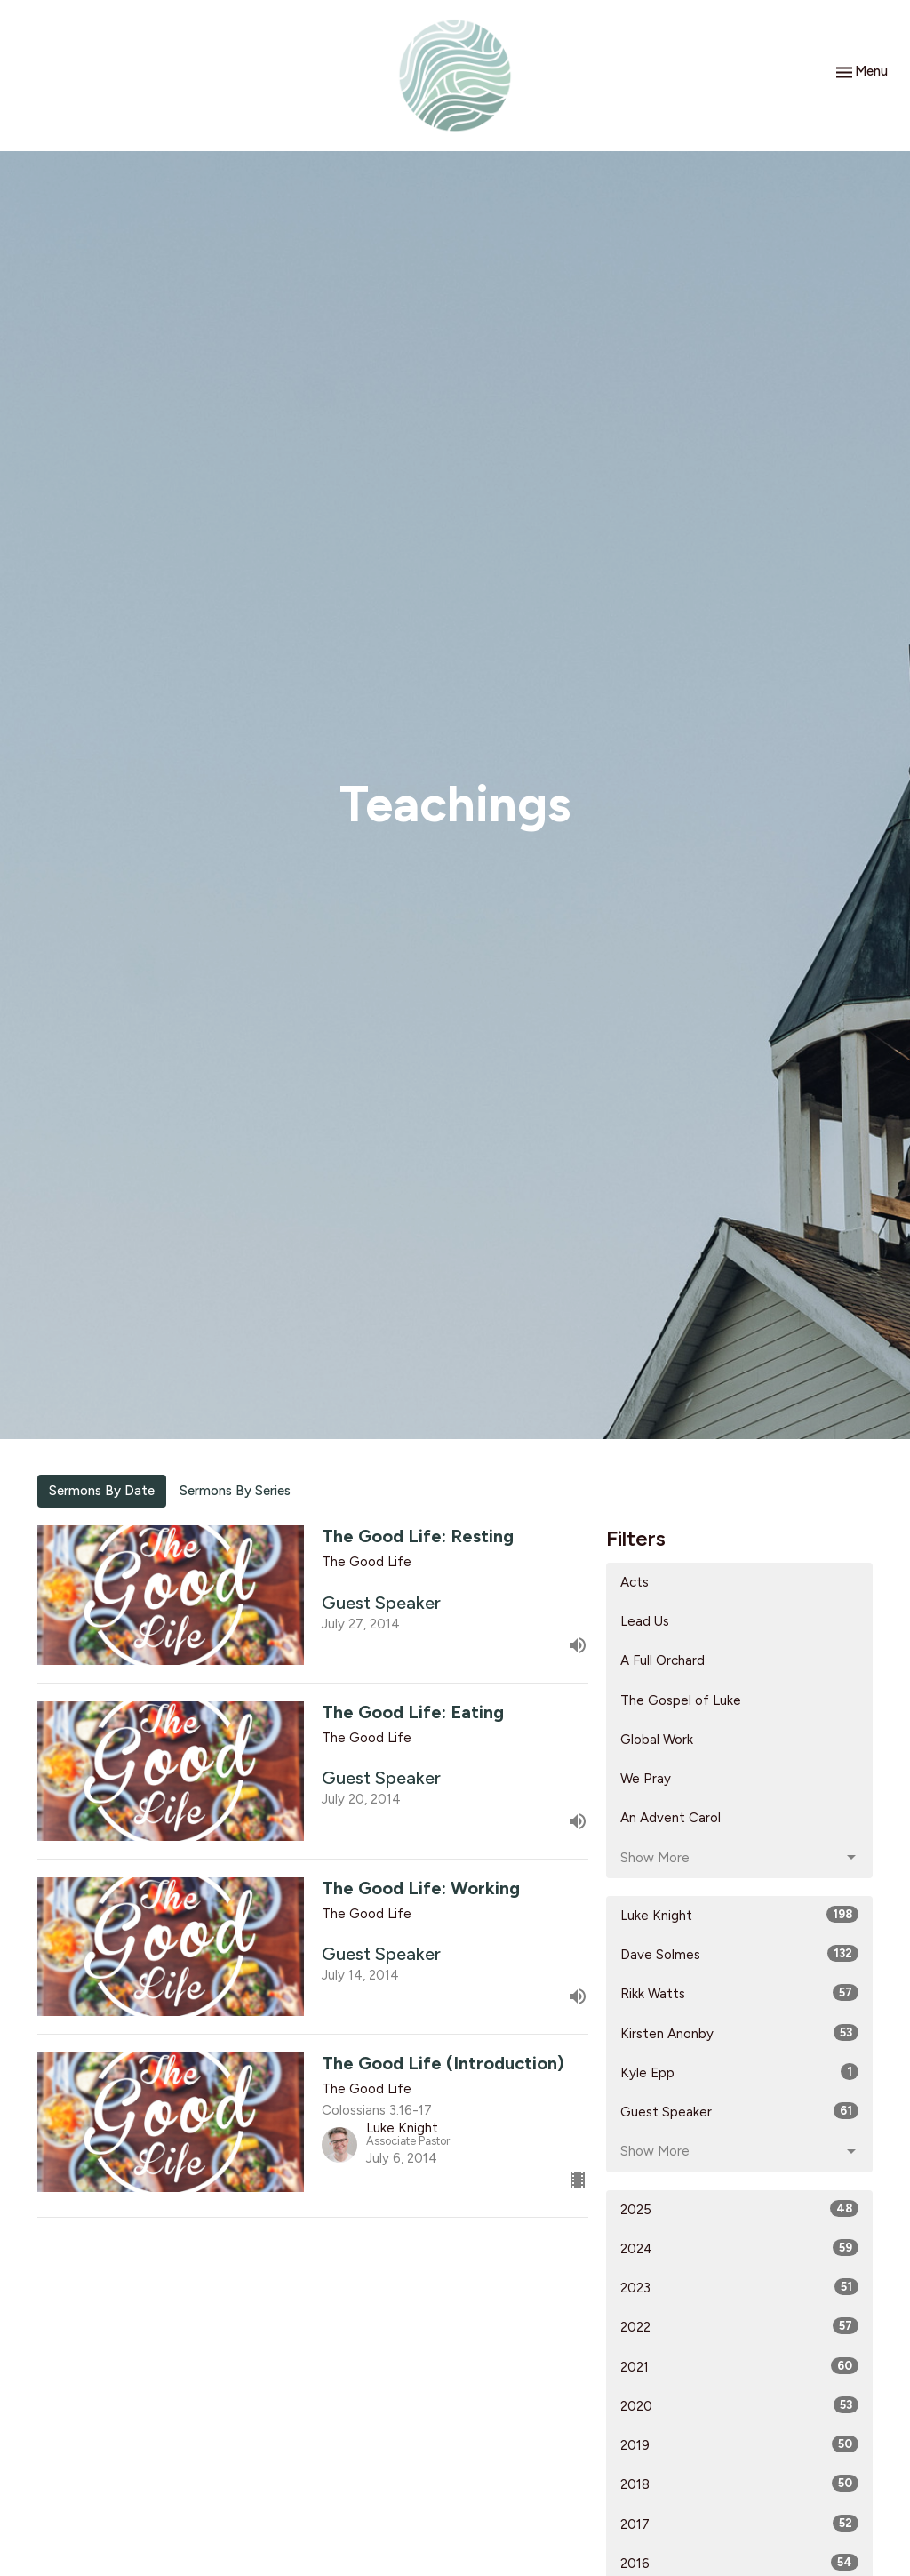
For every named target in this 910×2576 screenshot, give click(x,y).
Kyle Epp (739, 2072)
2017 (739, 2523)
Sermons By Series (235, 1491)
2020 (739, 2405)
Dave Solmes (739, 1954)
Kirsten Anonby (739, 2033)
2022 (739, 2326)
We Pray (645, 1779)
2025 (739, 2209)
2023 (739, 2287)
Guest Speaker (739, 2111)
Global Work (656, 1740)
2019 (739, 2444)
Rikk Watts (739, 1993)
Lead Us (644, 1621)
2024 (739, 2248)
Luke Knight (739, 1915)
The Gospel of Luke (680, 1700)
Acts (634, 1582)
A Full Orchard (662, 1660)
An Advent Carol (670, 1818)
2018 (739, 2483)
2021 (739, 2366)
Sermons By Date (102, 1491)
